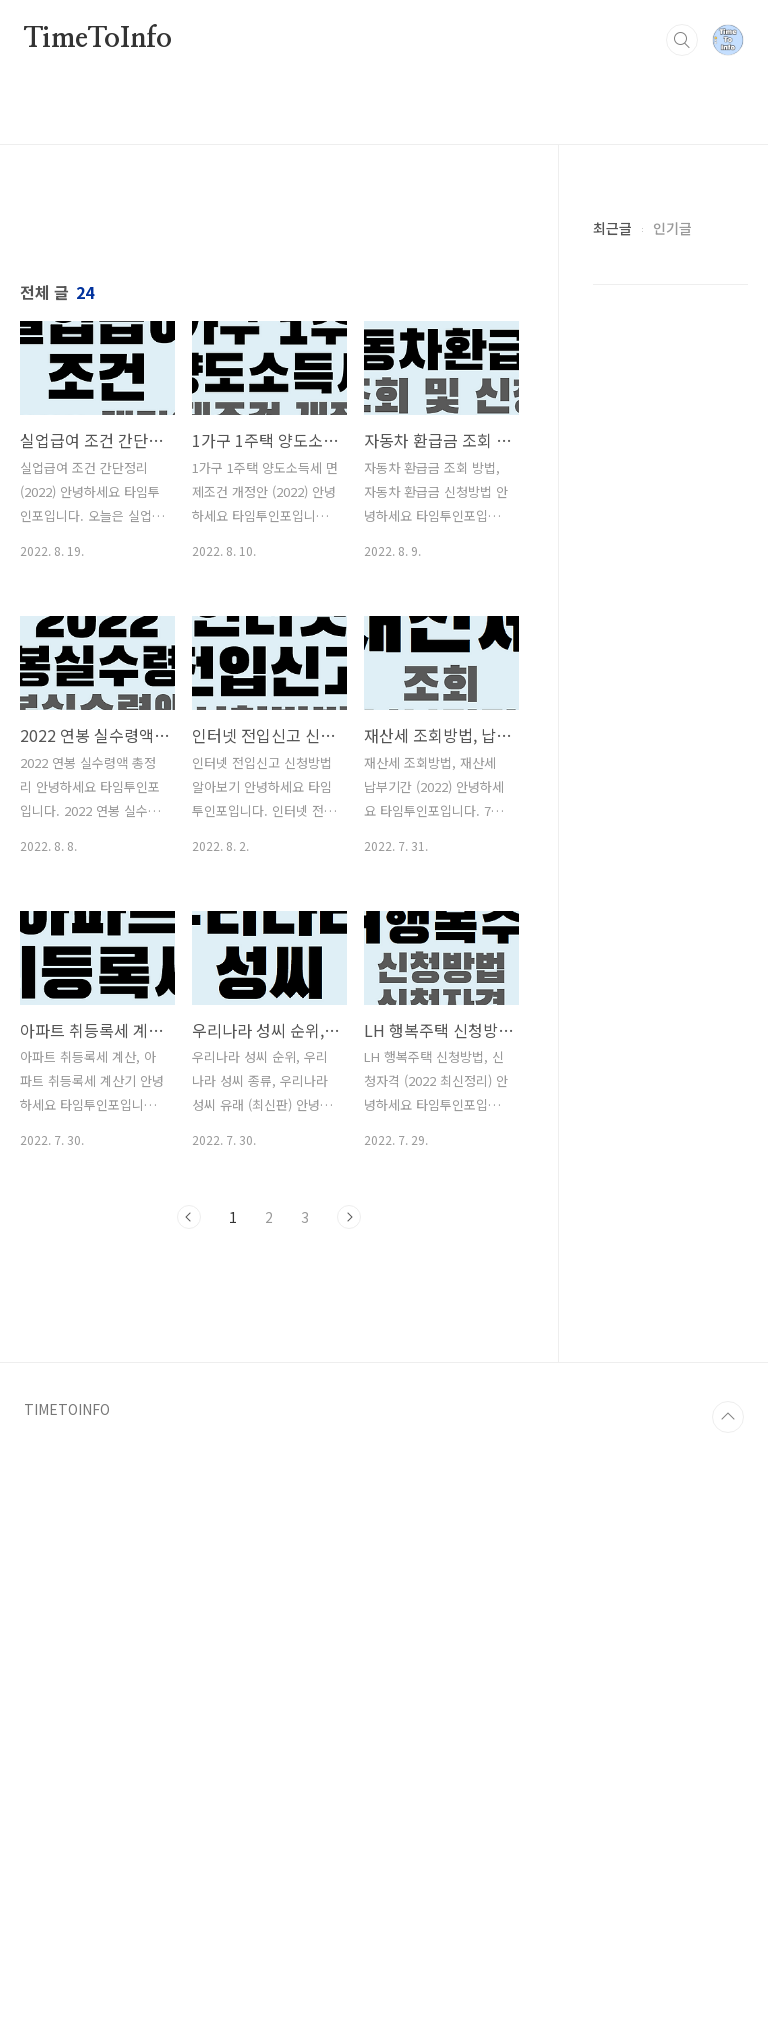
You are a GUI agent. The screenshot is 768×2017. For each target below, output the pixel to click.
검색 (682, 40)
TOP (728, 1977)
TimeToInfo (98, 39)
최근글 (612, 228)
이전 (189, 1497)
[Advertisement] (269, 387)
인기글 (672, 228)
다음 (349, 1497)
